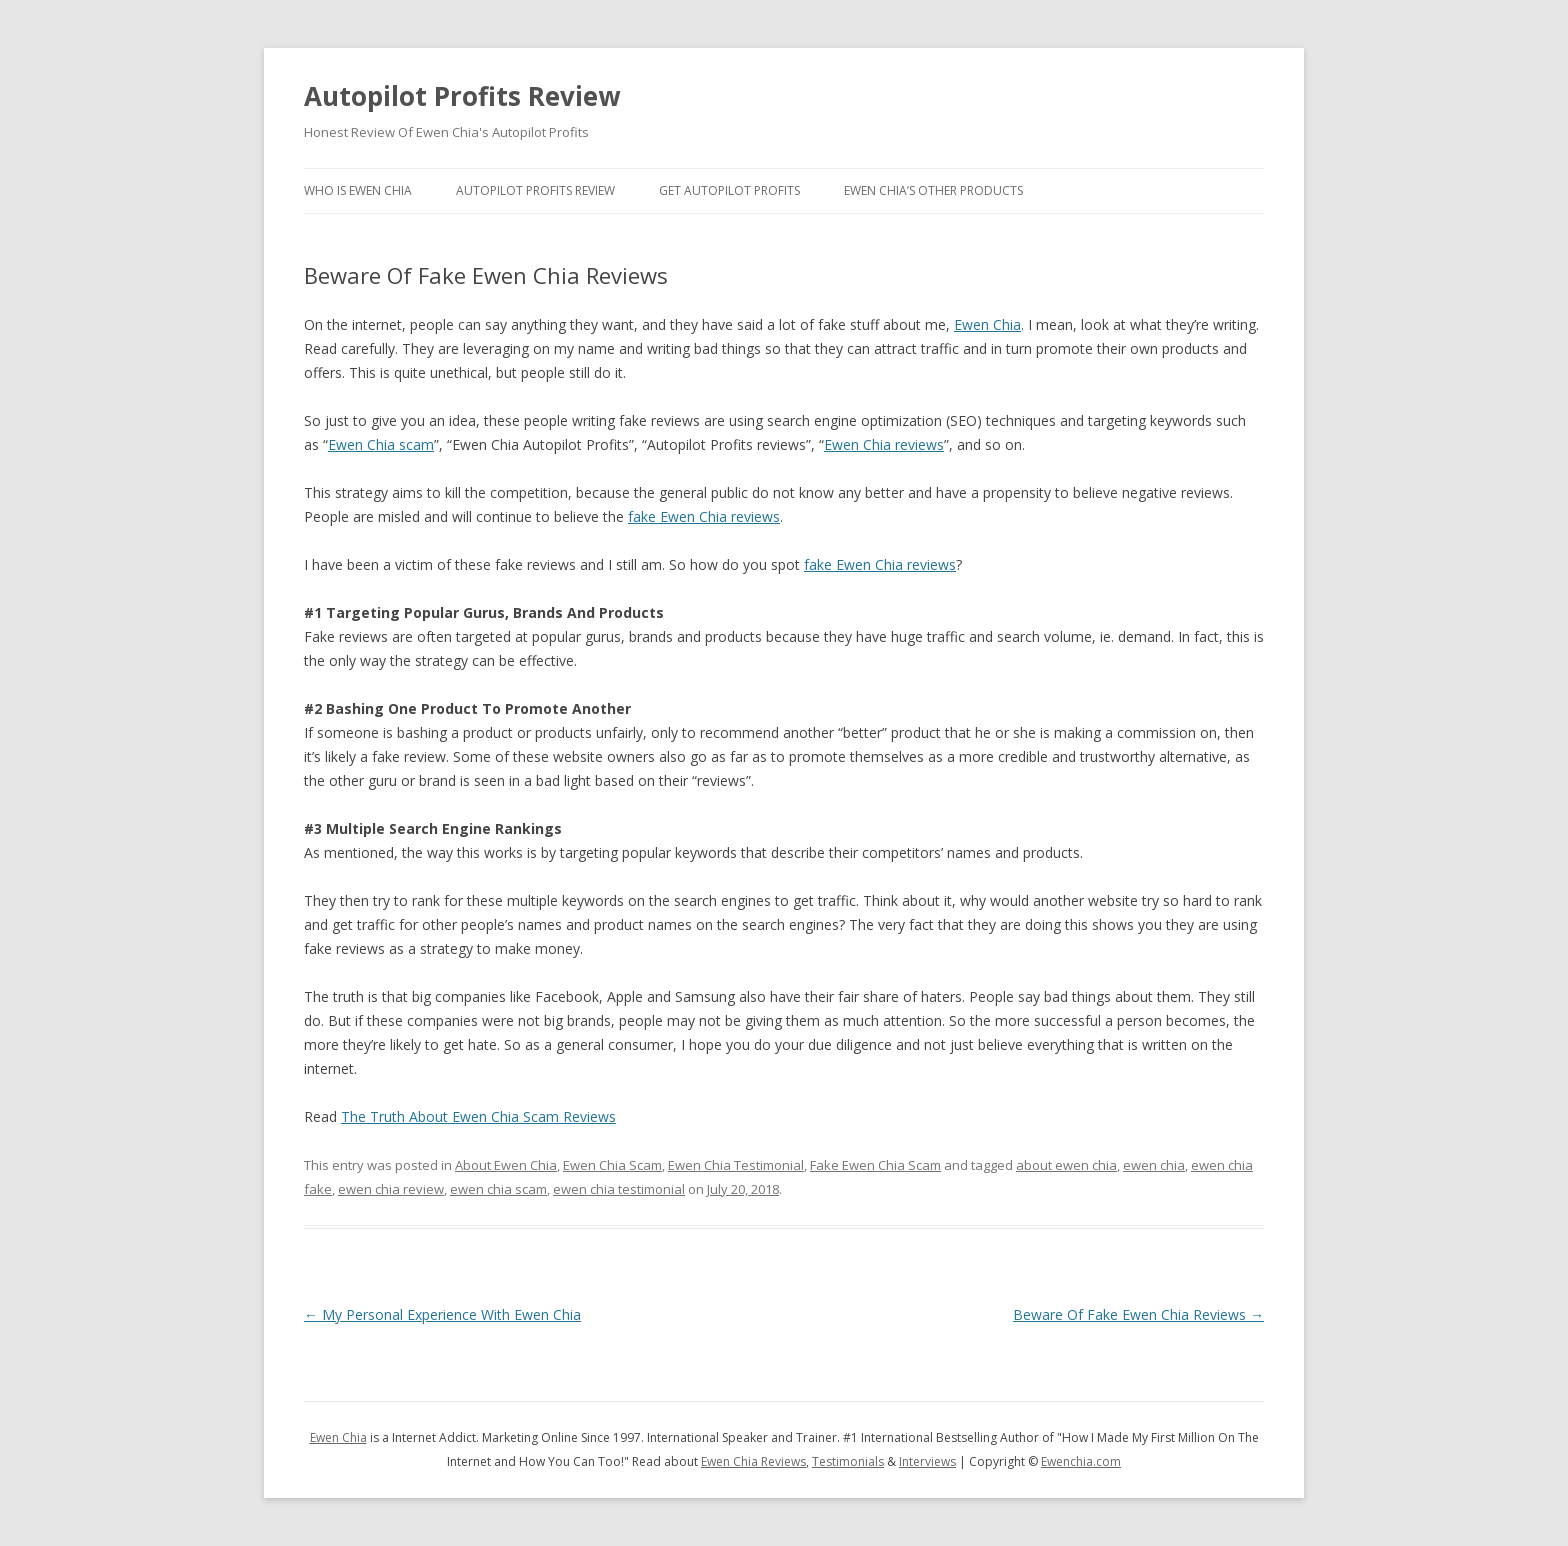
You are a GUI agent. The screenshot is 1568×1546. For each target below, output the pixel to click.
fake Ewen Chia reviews (704, 516)
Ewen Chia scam (381, 444)
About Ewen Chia (506, 1165)
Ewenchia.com (1081, 1461)
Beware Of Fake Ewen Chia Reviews (1138, 1314)
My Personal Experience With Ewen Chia (442, 1314)
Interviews (927, 1461)
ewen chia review (391, 1189)
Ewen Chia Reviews (753, 1461)
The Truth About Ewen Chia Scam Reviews (478, 1116)
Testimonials (848, 1461)
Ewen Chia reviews (884, 444)
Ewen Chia (987, 324)
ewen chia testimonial (619, 1189)
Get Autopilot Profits (729, 190)
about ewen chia (1066, 1165)
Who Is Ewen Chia (358, 190)
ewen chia (1154, 1165)
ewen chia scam (498, 1189)
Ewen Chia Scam (612, 1165)
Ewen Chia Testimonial (736, 1165)
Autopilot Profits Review (462, 96)
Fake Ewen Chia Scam (875, 1165)
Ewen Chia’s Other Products (933, 190)
